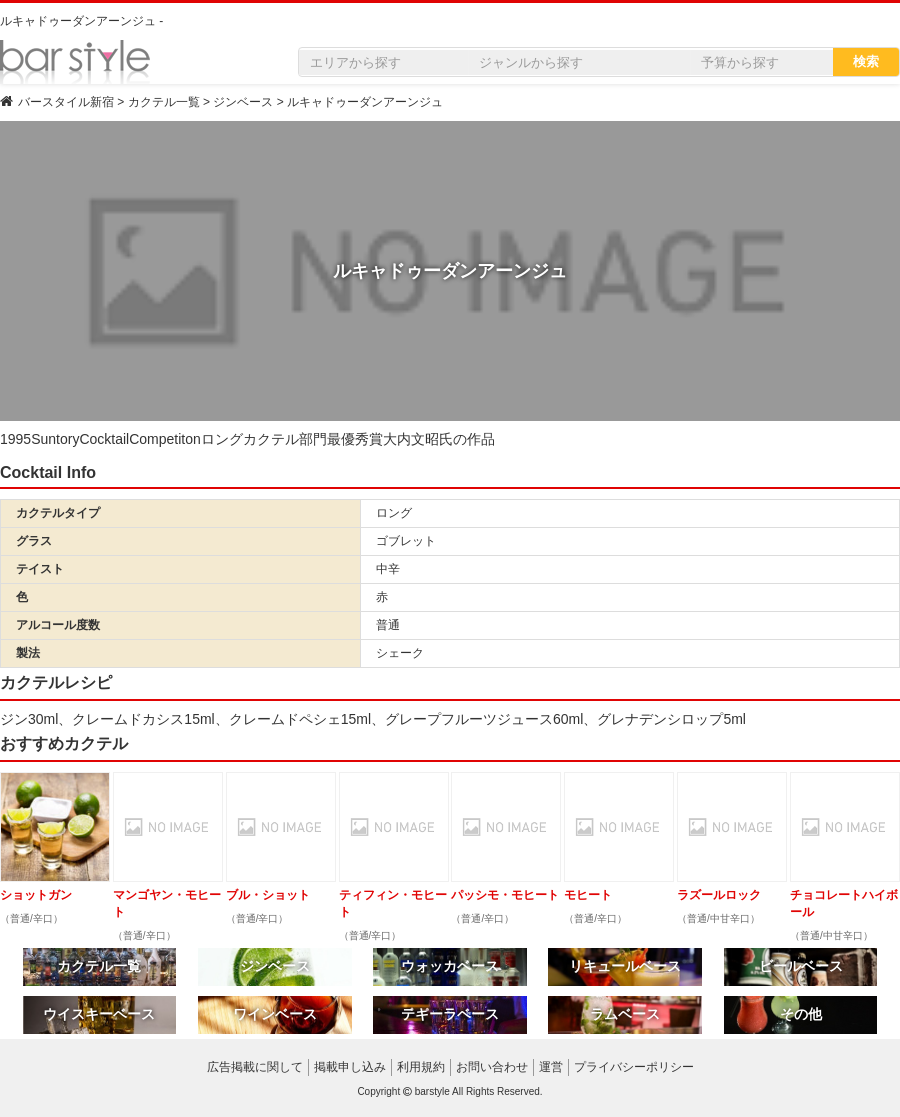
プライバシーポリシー (634, 1067)
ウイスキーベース (99, 1014)
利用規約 (421, 1067)
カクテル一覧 (99, 966)
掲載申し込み (350, 1067)
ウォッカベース (450, 966)
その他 (801, 1014)
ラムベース (625, 1014)
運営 (551, 1067)
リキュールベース (625, 966)
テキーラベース (450, 1014)
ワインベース (275, 1014)
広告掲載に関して (255, 1067)
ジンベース (275, 966)
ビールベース (801, 966)
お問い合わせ (492, 1067)
